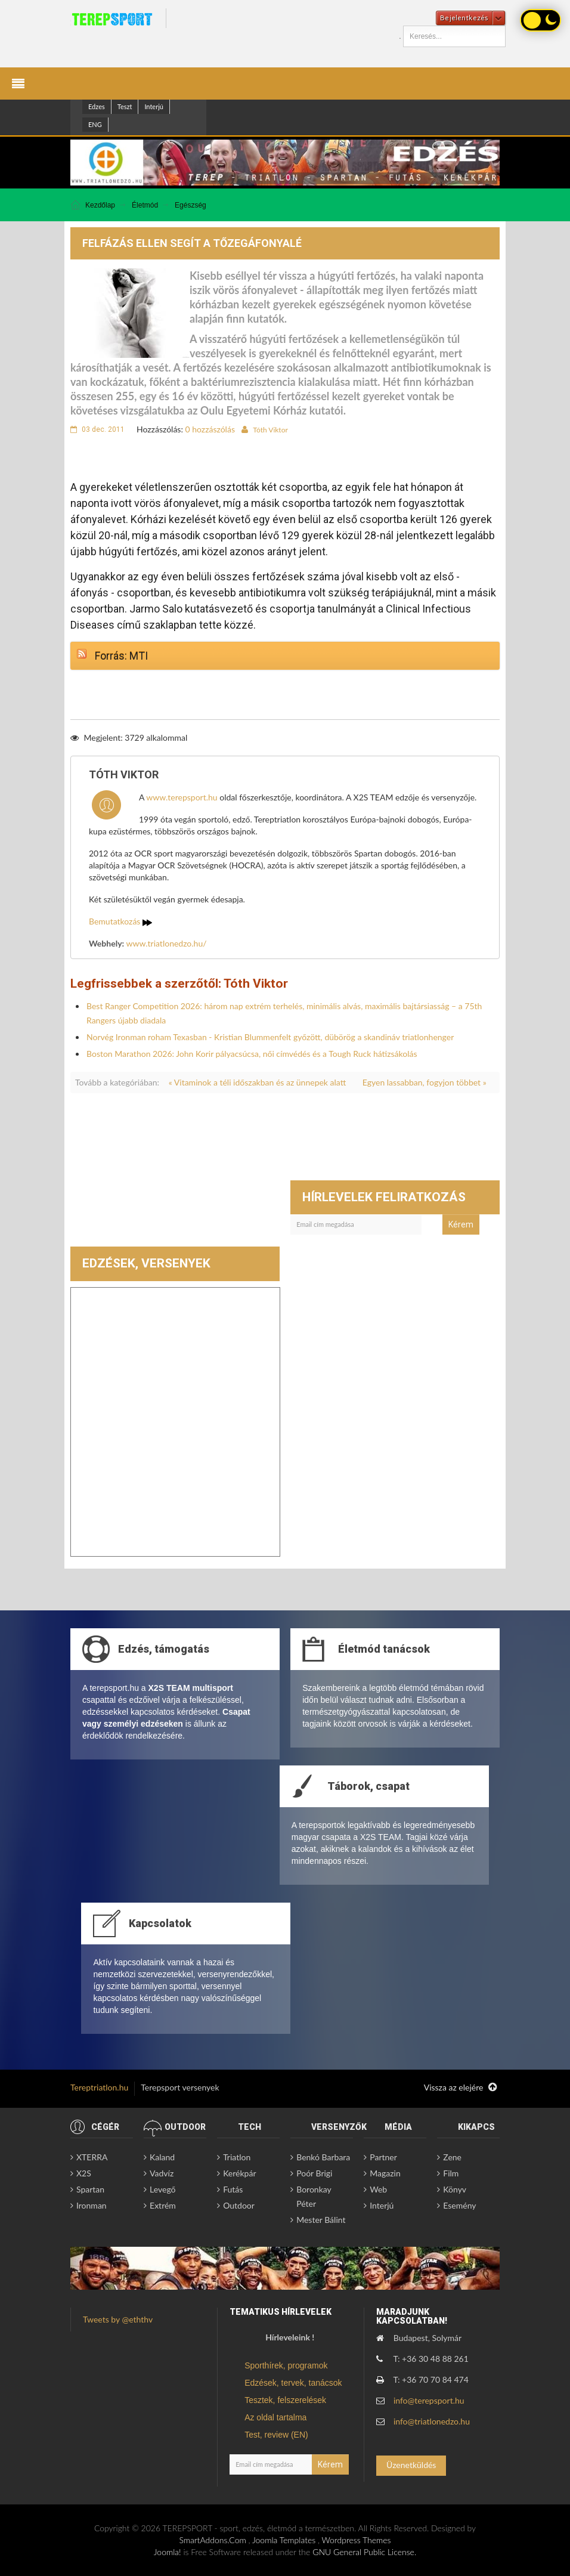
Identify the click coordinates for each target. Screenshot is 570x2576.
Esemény (459, 2205)
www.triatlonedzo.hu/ (166, 943)
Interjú (153, 106)
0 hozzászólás (210, 429)
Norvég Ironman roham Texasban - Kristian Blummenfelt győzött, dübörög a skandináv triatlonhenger (270, 1037)
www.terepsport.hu (181, 797)
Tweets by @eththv (118, 2319)
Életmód (145, 205)
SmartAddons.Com (212, 2540)
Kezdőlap (100, 205)
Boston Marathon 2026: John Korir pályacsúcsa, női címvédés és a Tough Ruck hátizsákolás (251, 1054)
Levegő (162, 2189)
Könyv (454, 2189)
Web (378, 2189)
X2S (83, 2173)
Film (451, 2173)
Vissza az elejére (460, 2087)
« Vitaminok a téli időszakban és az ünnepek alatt (258, 1082)
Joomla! (167, 2552)
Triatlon (236, 2157)
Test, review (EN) (276, 2434)
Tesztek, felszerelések (285, 2400)
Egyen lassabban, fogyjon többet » (425, 1082)
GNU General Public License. (364, 2552)
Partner (383, 2157)
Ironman (91, 2205)
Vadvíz (162, 2173)
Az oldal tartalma (275, 2417)
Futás (233, 2189)
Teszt (124, 106)
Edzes (96, 106)
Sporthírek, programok (285, 2365)
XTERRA (91, 2157)
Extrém (163, 2205)
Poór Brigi (314, 2173)
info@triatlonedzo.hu (432, 2421)
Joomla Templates (283, 2540)
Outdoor (239, 2205)
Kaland (162, 2157)
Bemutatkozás (120, 921)
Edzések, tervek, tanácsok (293, 2383)
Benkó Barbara (323, 2157)
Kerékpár (239, 2173)
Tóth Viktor (270, 429)
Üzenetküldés (411, 2465)
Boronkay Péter (313, 2196)
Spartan (90, 2189)
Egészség (190, 205)
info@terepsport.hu (429, 2400)
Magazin (385, 2173)
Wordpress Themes (356, 2540)
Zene (452, 2157)
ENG (95, 124)
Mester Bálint (320, 2220)
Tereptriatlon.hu (99, 2087)
